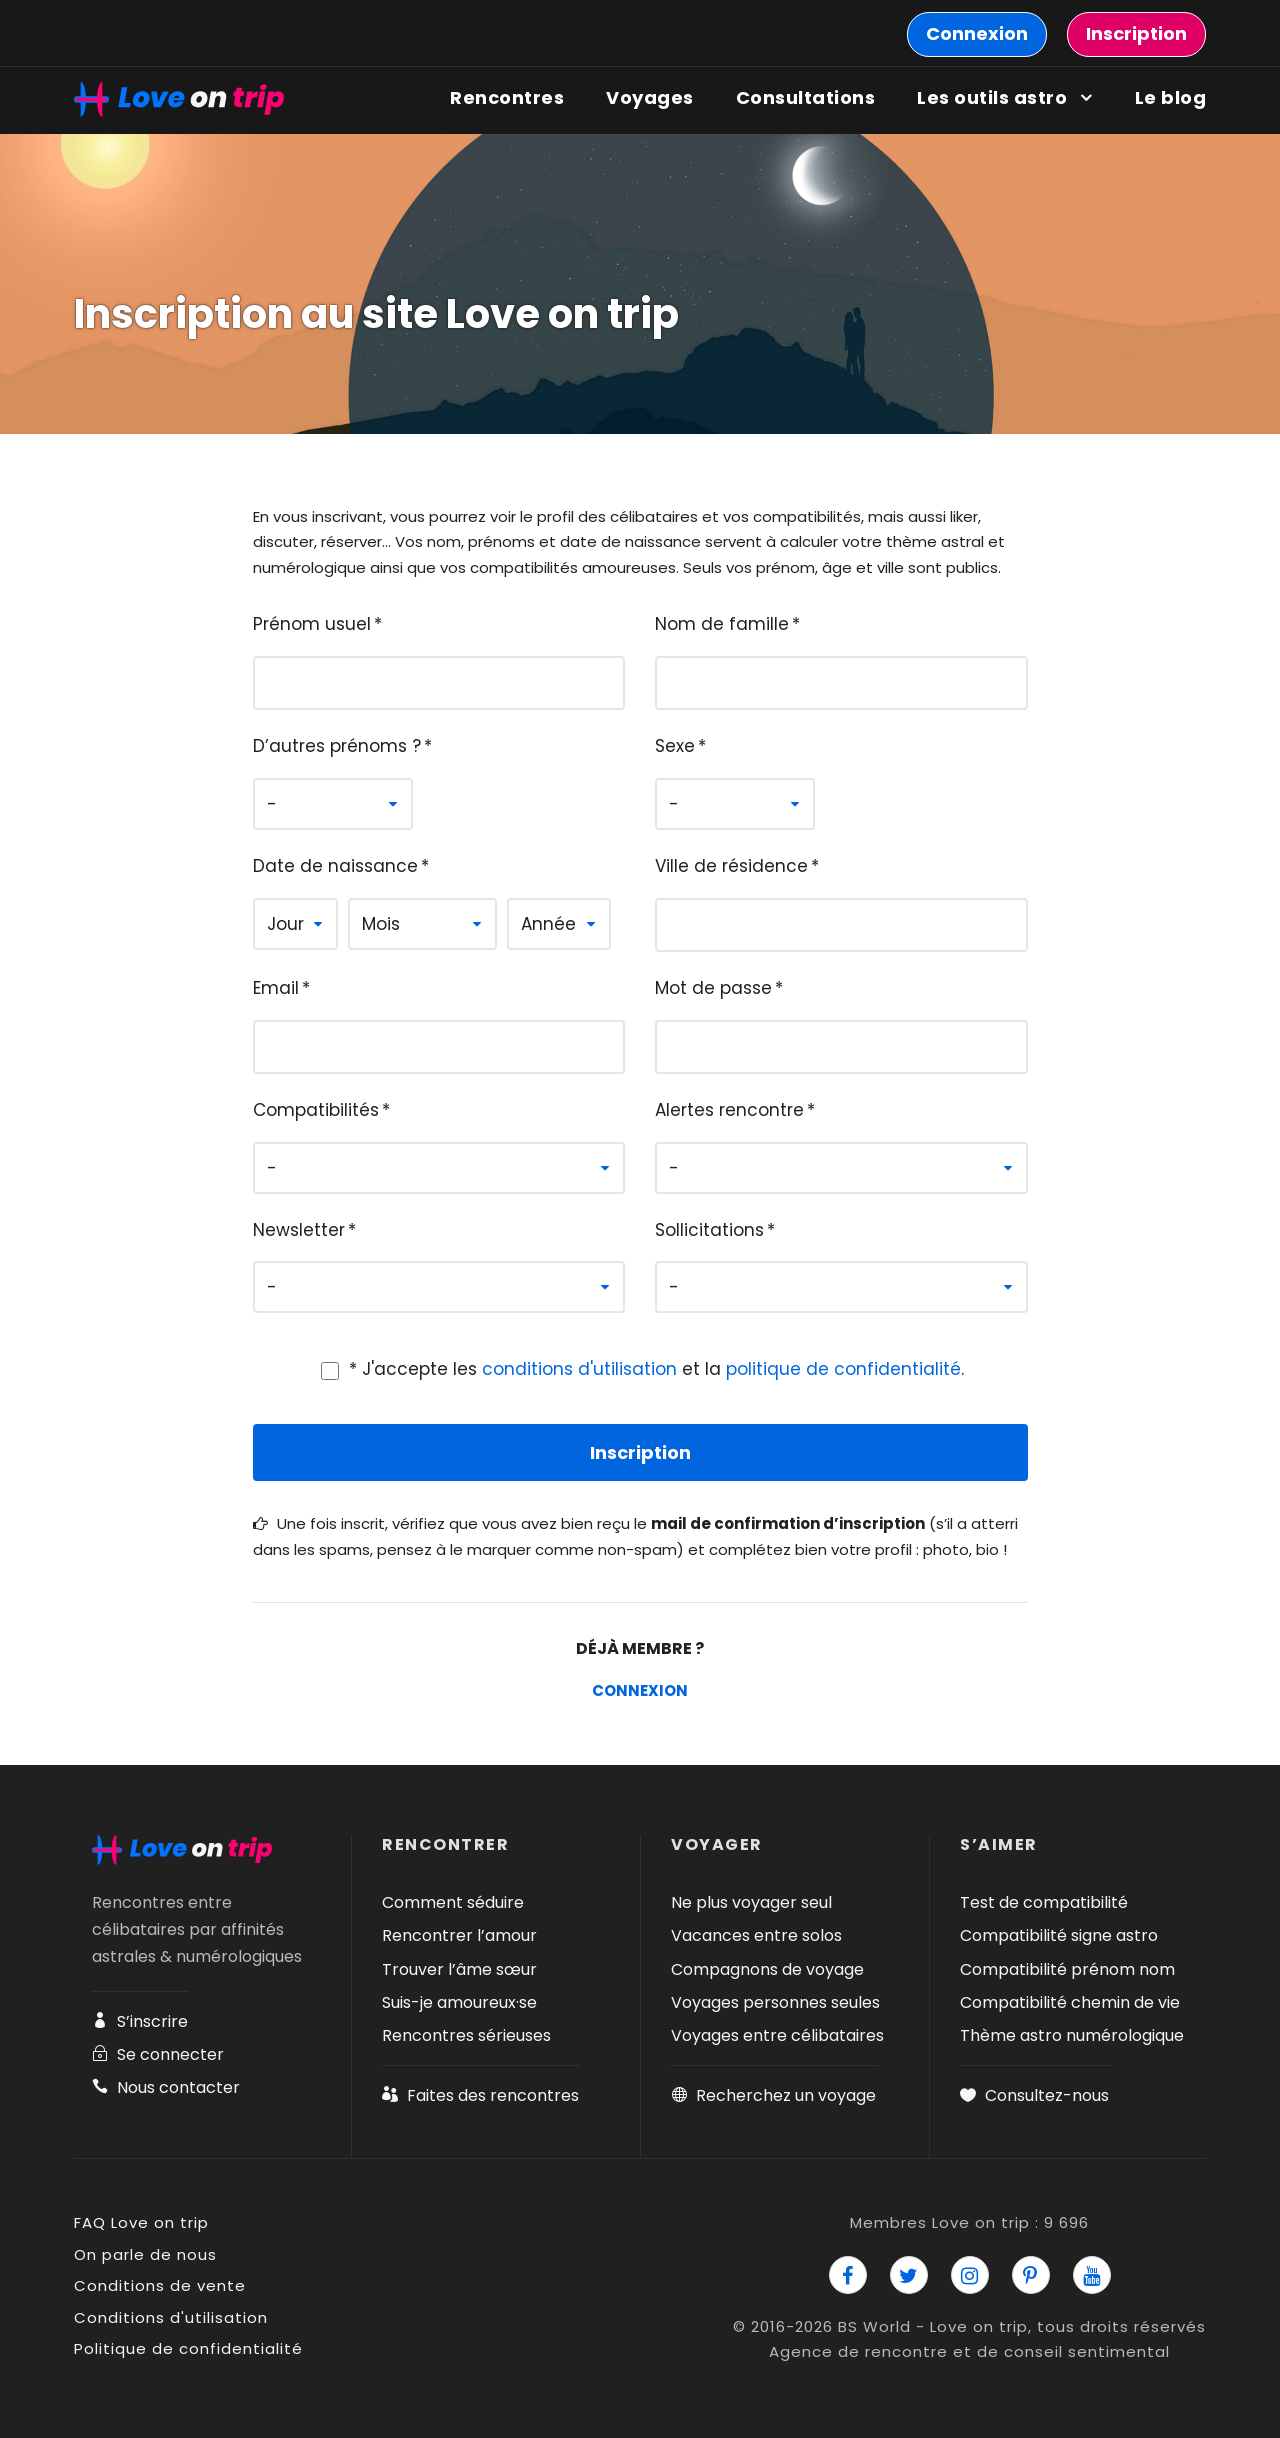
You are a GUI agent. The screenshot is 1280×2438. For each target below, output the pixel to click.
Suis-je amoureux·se (459, 2002)
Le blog (1171, 97)
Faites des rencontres (480, 2095)
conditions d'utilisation (579, 1369)
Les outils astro (992, 97)
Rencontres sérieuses (466, 2035)
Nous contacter (166, 2087)
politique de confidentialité (843, 1369)
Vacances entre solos (756, 1935)
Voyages (650, 97)
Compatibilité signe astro (1059, 1935)
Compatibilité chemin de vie (1070, 2002)
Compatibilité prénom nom (1067, 1969)
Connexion (640, 1690)
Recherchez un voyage (773, 2095)
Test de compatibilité (1044, 1902)
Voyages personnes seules (775, 2002)
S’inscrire (140, 2021)
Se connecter (158, 2054)
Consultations (806, 97)
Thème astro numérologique (1072, 2035)
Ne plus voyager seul (751, 1902)
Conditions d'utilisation (171, 2317)
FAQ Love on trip (141, 2222)
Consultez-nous (1034, 2095)
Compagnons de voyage (767, 1969)
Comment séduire (453, 1902)
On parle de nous (145, 2254)
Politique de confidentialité (188, 2348)
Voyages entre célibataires (777, 2035)
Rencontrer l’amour (459, 1935)
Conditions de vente (160, 2285)
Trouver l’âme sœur (459, 1969)
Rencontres (507, 97)
